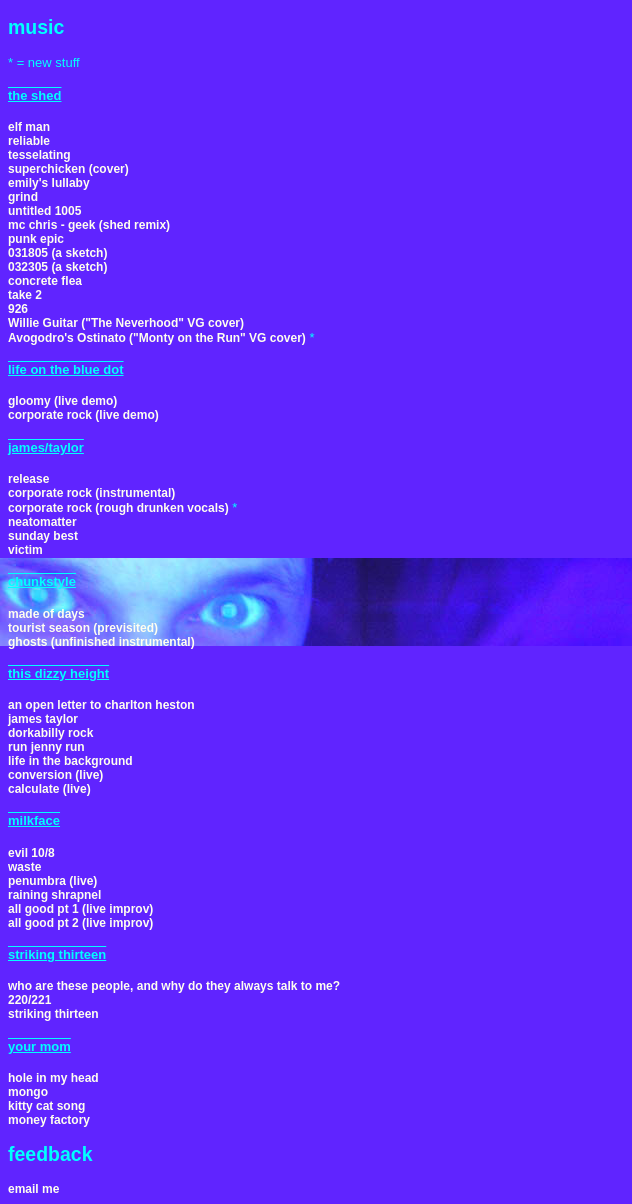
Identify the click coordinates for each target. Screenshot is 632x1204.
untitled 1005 (44, 211)
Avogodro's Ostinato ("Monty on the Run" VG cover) (157, 338)
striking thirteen (53, 1014)
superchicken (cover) (68, 169)
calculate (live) (49, 789)
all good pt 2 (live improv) (80, 923)
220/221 (29, 1000)
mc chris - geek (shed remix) (89, 225)
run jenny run (46, 747)
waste (24, 867)
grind (23, 197)
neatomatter (42, 522)
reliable (29, 141)
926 (18, 309)
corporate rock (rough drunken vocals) (118, 508)
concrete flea (45, 281)
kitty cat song (46, 1106)
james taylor (43, 719)
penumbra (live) (52, 881)
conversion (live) (55, 775)
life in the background (70, 761)
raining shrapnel (54, 895)
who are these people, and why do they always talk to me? (174, 986)
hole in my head (53, 1078)
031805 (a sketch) (57, 253)
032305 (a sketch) (57, 267)
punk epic (36, 239)
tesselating (39, 155)
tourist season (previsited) (83, 628)
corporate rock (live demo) (83, 415)
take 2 (25, 295)
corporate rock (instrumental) (91, 493)
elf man (29, 127)
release (28, 479)
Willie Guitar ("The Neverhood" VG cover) (126, 323)
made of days (46, 614)
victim (25, 550)
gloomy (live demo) (62, 401)
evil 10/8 (31, 853)
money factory (49, 1120)
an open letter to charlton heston (101, 705)
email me (33, 1189)
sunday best (43, 536)
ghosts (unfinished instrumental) (101, 642)
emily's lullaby (49, 183)
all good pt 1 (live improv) (80, 909)
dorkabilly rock (50, 733)
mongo (28, 1092)
